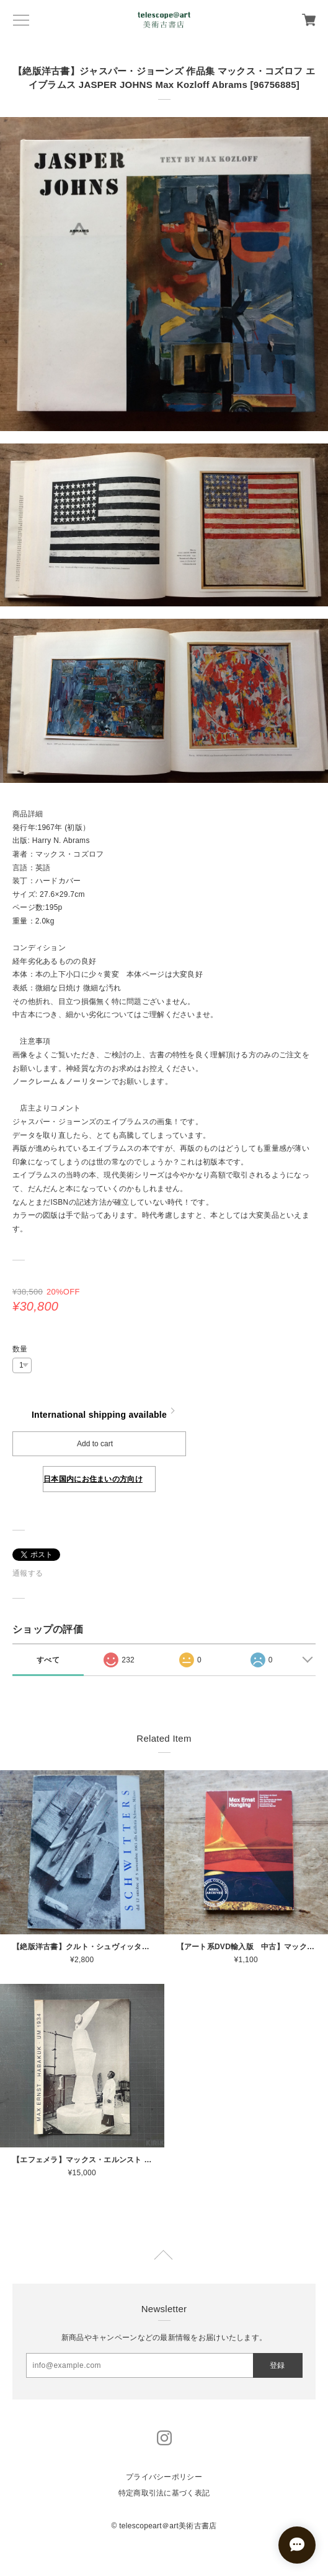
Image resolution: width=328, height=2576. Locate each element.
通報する (27, 1573)
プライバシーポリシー (164, 2477)
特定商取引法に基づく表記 (164, 2493)
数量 (20, 1349)
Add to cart (95, 1443)
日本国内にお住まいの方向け (93, 1479)
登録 (277, 2365)
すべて (48, 1660)
